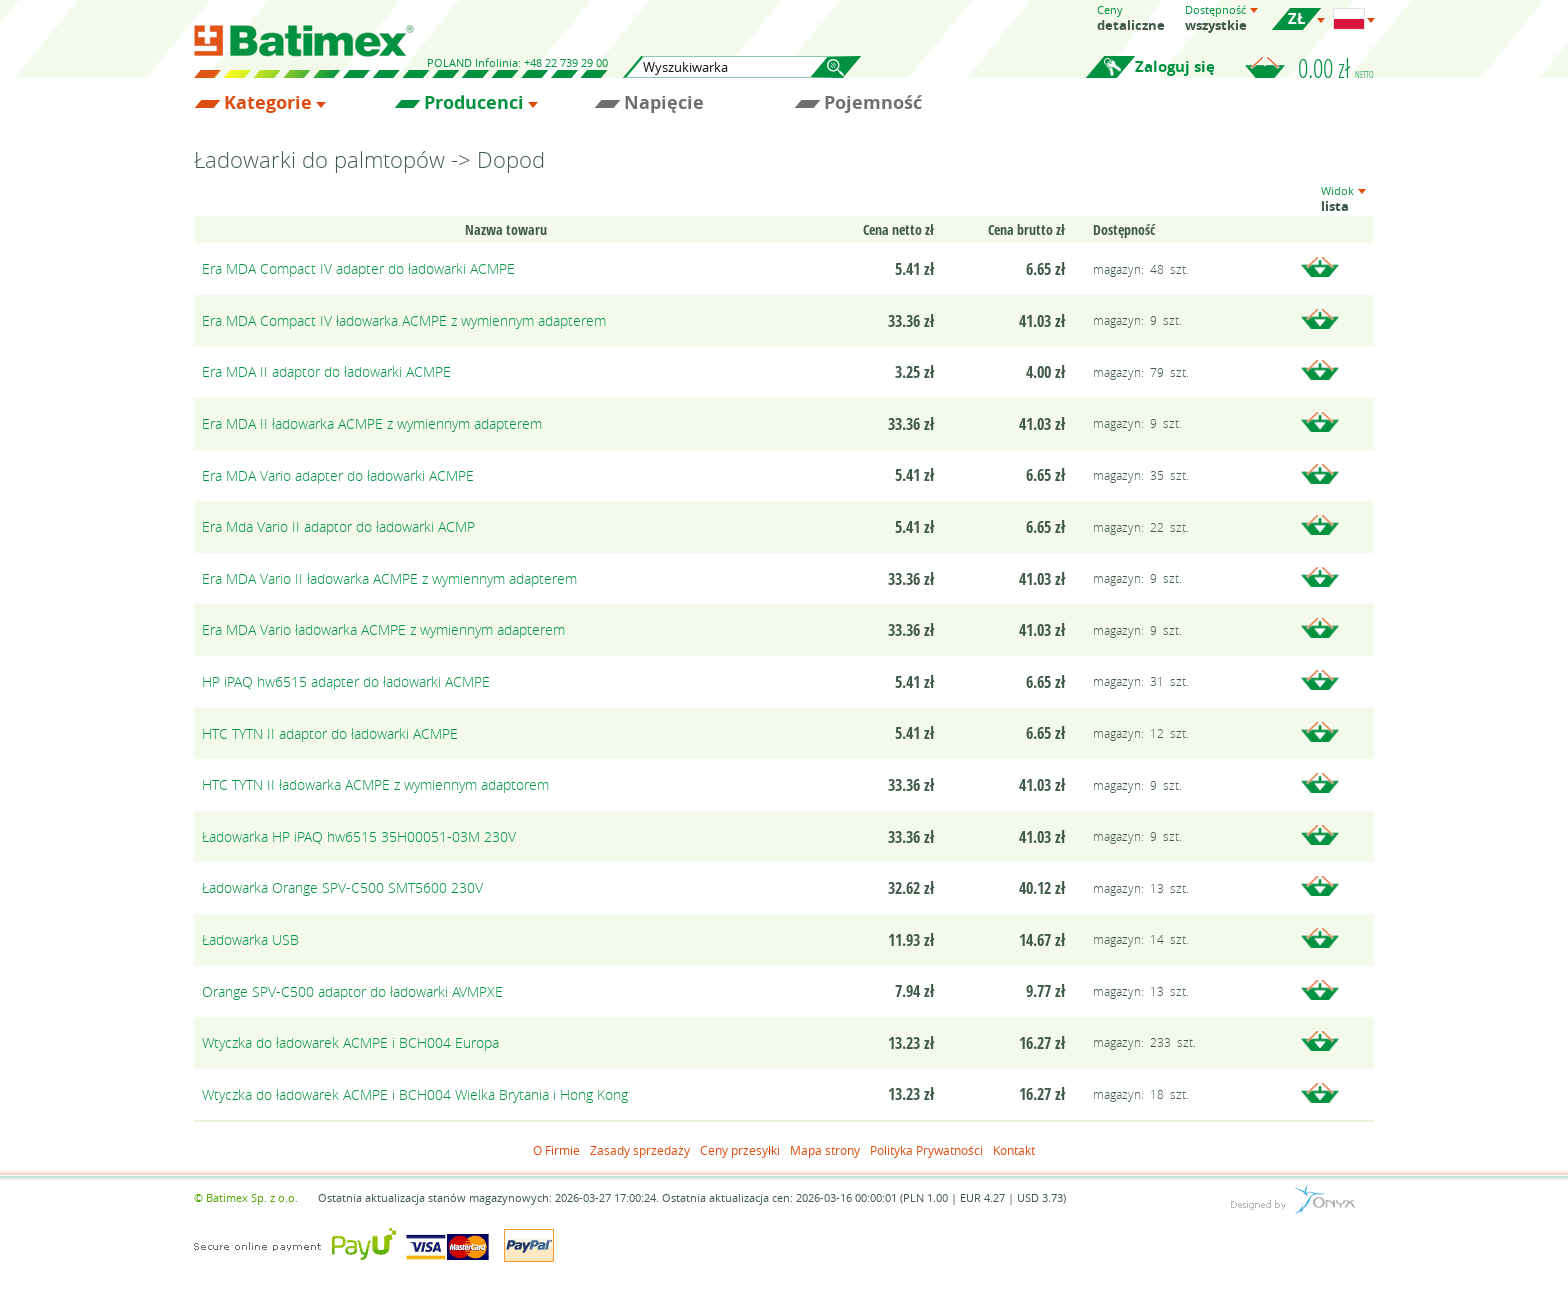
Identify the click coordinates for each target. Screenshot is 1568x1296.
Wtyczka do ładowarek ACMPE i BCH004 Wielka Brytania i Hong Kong (415, 1094)
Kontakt (1014, 1150)
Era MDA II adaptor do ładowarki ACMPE (326, 371)
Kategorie (268, 103)
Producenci (474, 103)
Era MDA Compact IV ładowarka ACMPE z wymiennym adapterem (404, 320)
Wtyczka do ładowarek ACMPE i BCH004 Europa (350, 1042)
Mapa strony (825, 1150)
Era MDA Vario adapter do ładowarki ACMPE (338, 475)
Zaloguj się (1175, 66)
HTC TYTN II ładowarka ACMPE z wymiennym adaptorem (375, 784)
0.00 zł (1336, 68)
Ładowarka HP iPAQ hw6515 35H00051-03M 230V (359, 836)
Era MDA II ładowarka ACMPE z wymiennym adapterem (372, 423)
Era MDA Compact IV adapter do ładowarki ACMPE (358, 268)
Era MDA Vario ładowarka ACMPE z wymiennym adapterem (383, 629)
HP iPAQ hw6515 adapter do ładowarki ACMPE (346, 681)
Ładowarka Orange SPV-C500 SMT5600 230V (342, 887)
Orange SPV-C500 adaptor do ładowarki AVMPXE (352, 991)
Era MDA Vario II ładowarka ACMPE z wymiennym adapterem (389, 578)
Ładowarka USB (250, 939)
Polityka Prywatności (926, 1150)
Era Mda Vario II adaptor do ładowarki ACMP (338, 526)
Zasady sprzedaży (640, 1150)
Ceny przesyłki (740, 1150)
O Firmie (556, 1150)
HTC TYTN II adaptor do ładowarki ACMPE (330, 733)
